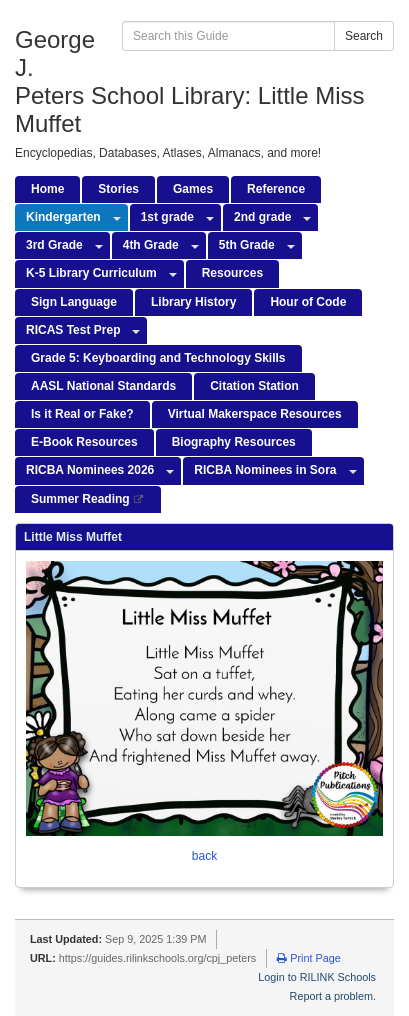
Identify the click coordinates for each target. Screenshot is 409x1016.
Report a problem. (333, 996)
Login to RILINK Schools (317, 977)
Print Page (308, 958)
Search (364, 36)
